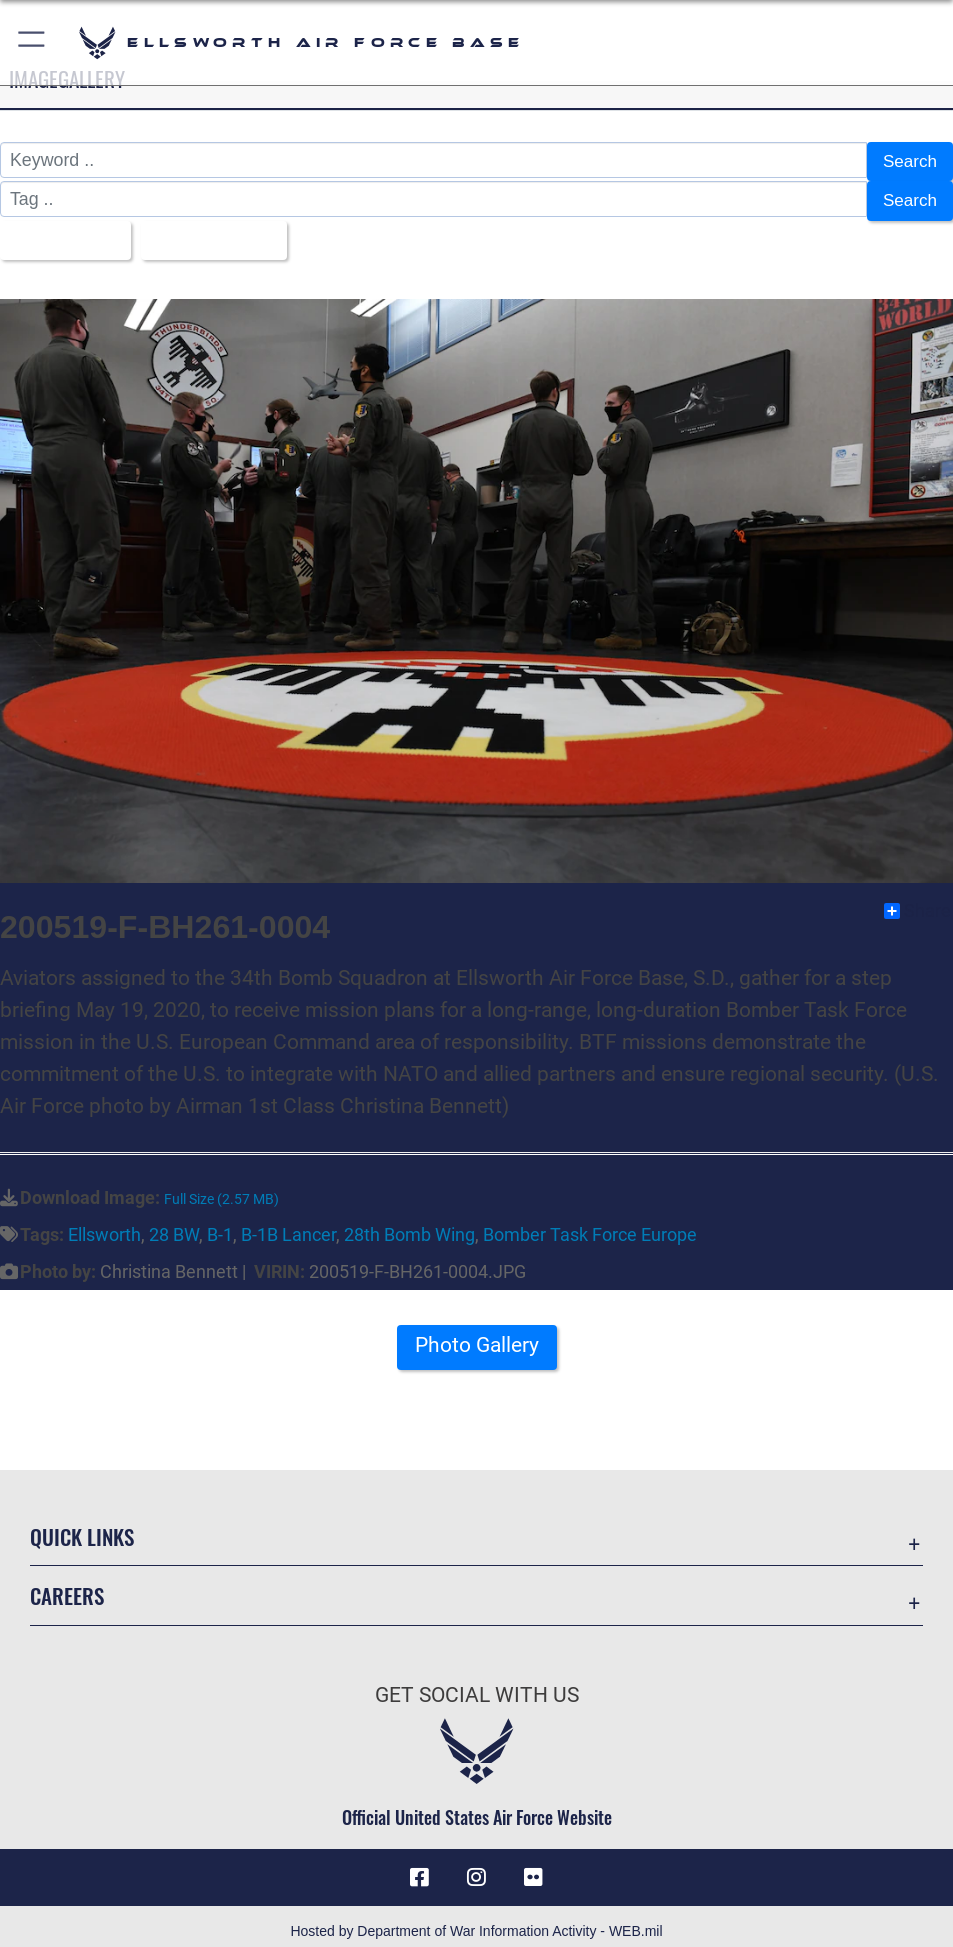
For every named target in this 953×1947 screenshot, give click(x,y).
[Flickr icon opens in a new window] (533, 1867)
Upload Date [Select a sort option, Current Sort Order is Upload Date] (213, 232)
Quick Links (82, 1525)
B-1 (220, 1224)
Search (909, 160)
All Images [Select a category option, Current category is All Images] (60, 232)
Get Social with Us (477, 1684)
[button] (32, 42)
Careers (67, 1585)
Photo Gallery (477, 1335)
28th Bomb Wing (409, 1224)
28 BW (174, 1224)
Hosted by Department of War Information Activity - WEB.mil (476, 1921)
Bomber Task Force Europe (590, 1224)
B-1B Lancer (288, 1224)
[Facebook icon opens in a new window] (420, 1867)
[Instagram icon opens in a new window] (477, 1867)
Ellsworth (104, 1224)
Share (917, 901)
